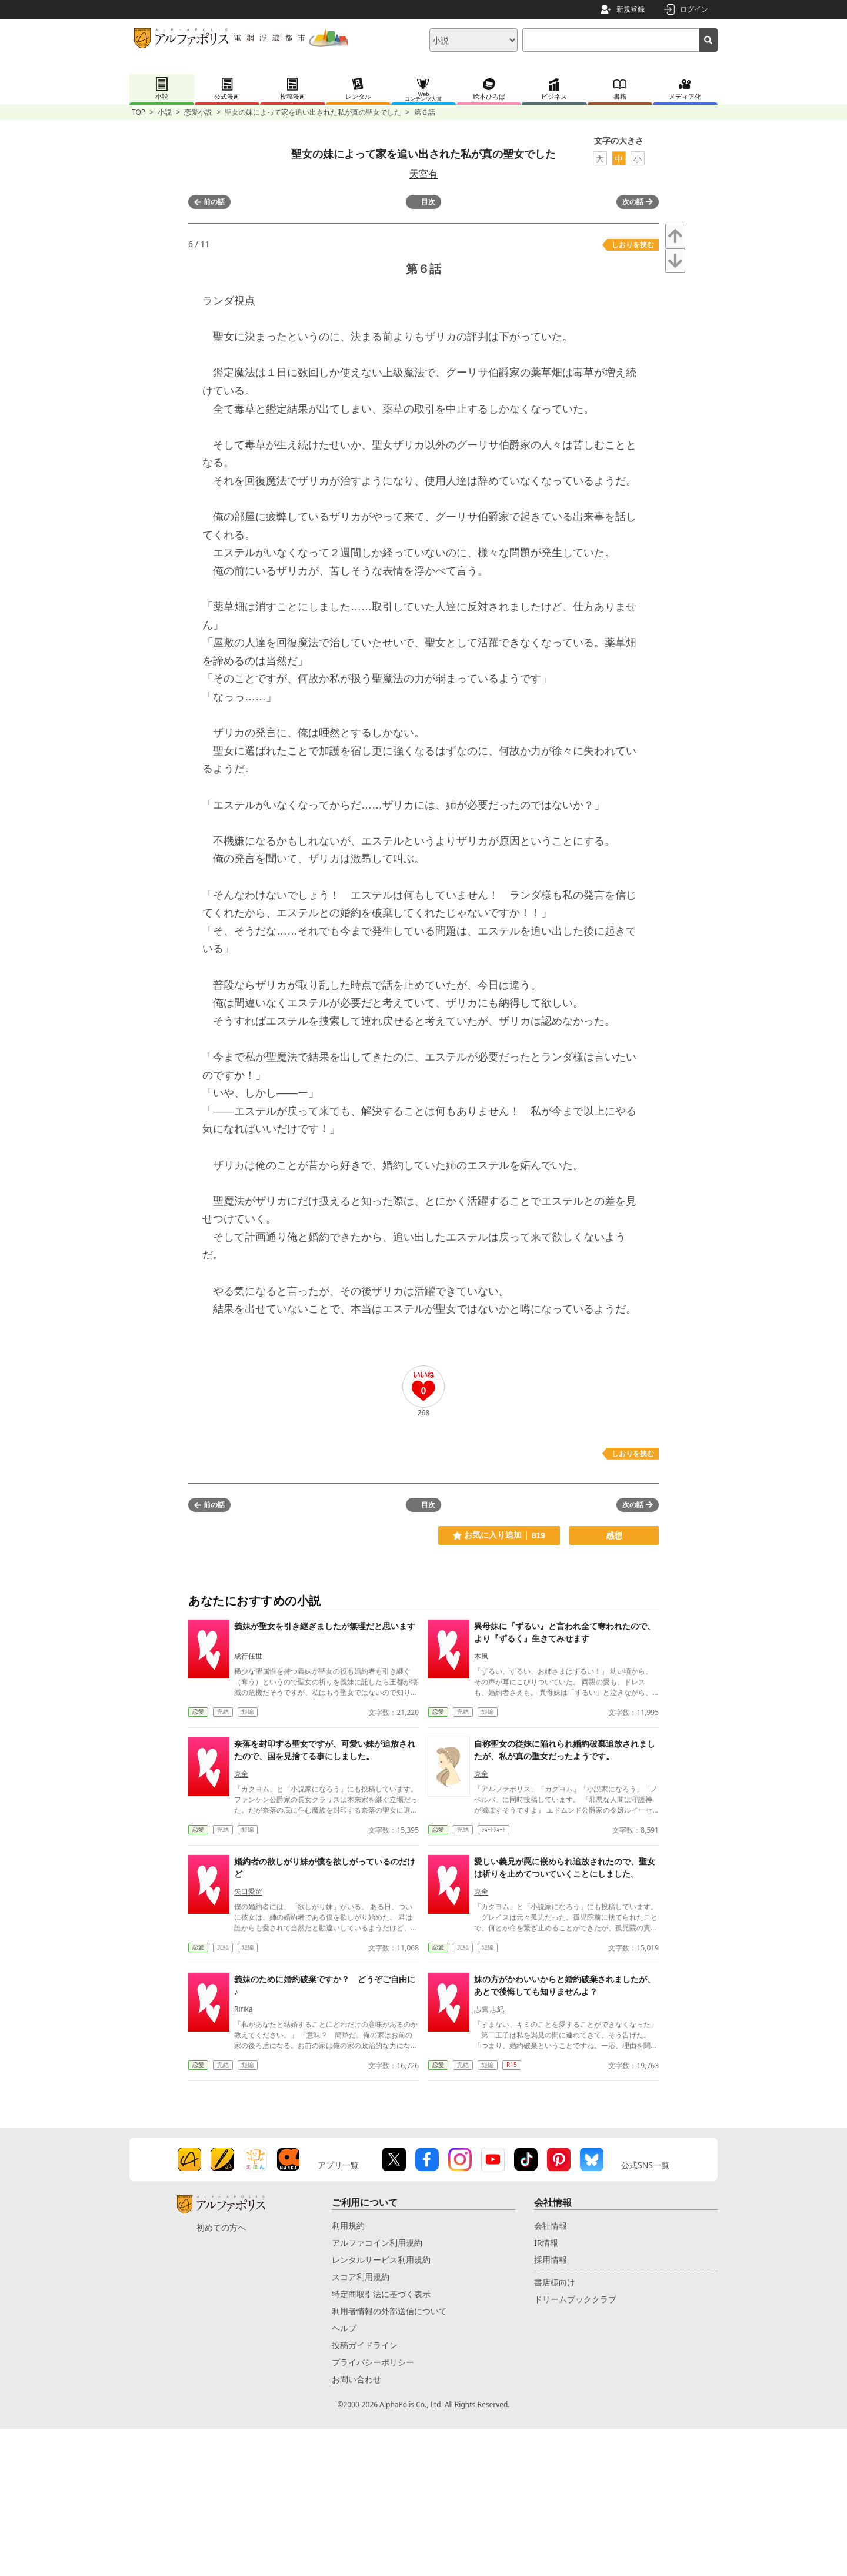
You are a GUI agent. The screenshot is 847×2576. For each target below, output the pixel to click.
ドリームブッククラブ (575, 2299)
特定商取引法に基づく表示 (381, 2293)
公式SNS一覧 (645, 2165)
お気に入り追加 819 (499, 1535)
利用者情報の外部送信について (389, 2310)
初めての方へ (221, 2227)
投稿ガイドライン (365, 2345)
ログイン (694, 9)
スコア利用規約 (360, 2276)
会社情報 (550, 2225)
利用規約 (348, 2225)
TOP (138, 112)
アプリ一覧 (338, 2165)
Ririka (243, 2009)
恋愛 (198, 1711)
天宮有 (423, 173)
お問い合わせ (356, 2379)
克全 (241, 1774)
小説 (165, 112)
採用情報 (550, 2259)
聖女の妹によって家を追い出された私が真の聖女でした (313, 112)
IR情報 (546, 2242)
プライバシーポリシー (373, 2362)
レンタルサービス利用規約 (381, 2259)
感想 (614, 1535)
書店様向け (554, 2282)
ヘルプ (344, 2328)
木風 (481, 1656)
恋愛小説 (198, 112)
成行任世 (248, 1656)
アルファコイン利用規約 (377, 2242)
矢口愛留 (248, 1891)
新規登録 (630, 9)
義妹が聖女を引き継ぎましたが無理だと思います (324, 1625)
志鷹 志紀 (489, 2009)
